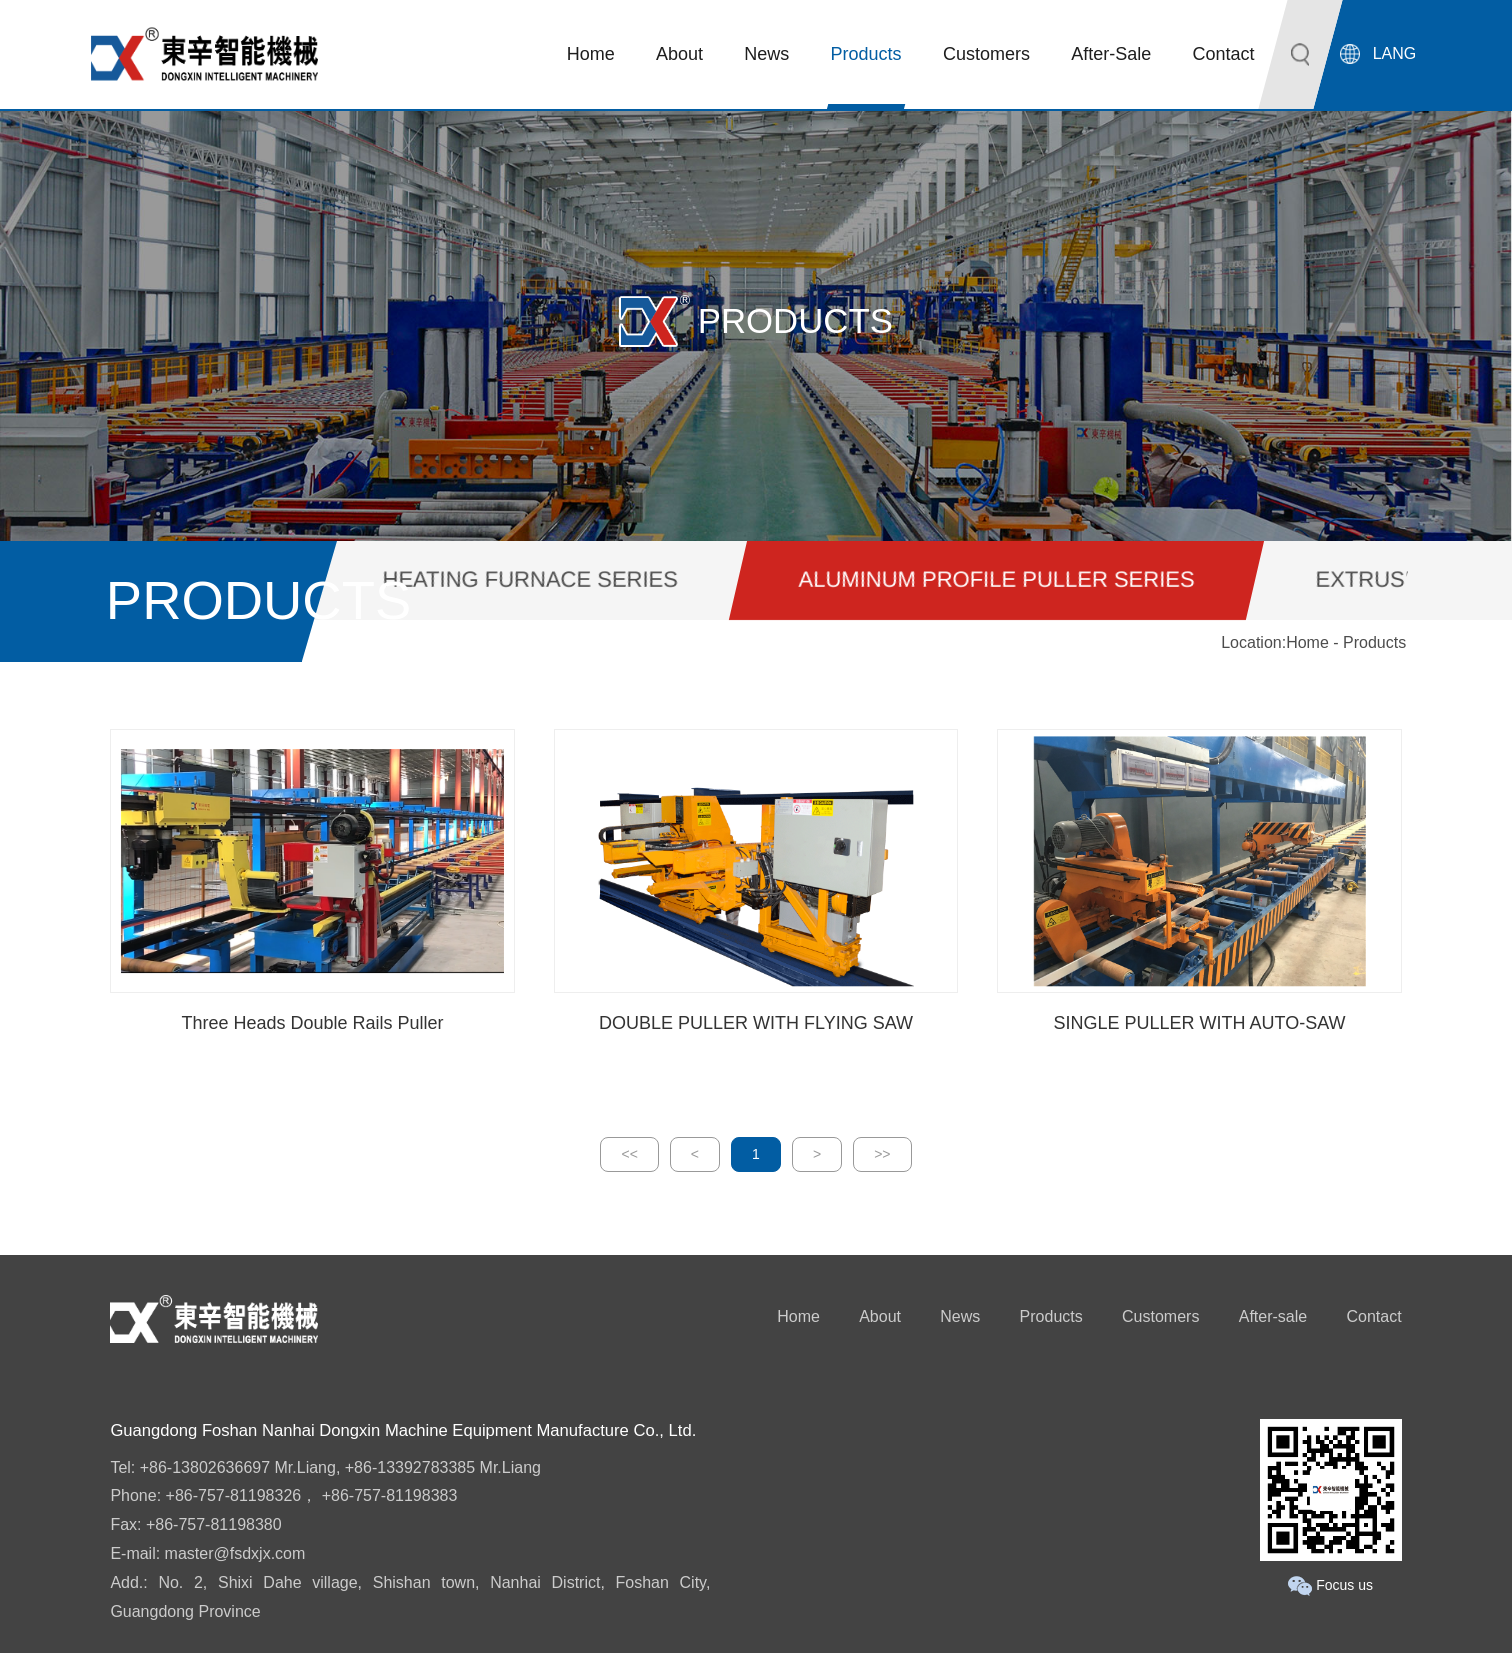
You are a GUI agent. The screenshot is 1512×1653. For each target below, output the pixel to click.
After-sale (1273, 1316)
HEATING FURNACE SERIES (530, 579)
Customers (1160, 1316)
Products (1051, 1316)
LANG (1395, 53)
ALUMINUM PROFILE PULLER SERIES (997, 579)
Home (1307, 642)
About (880, 1316)
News (960, 1316)
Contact (1373, 1316)
